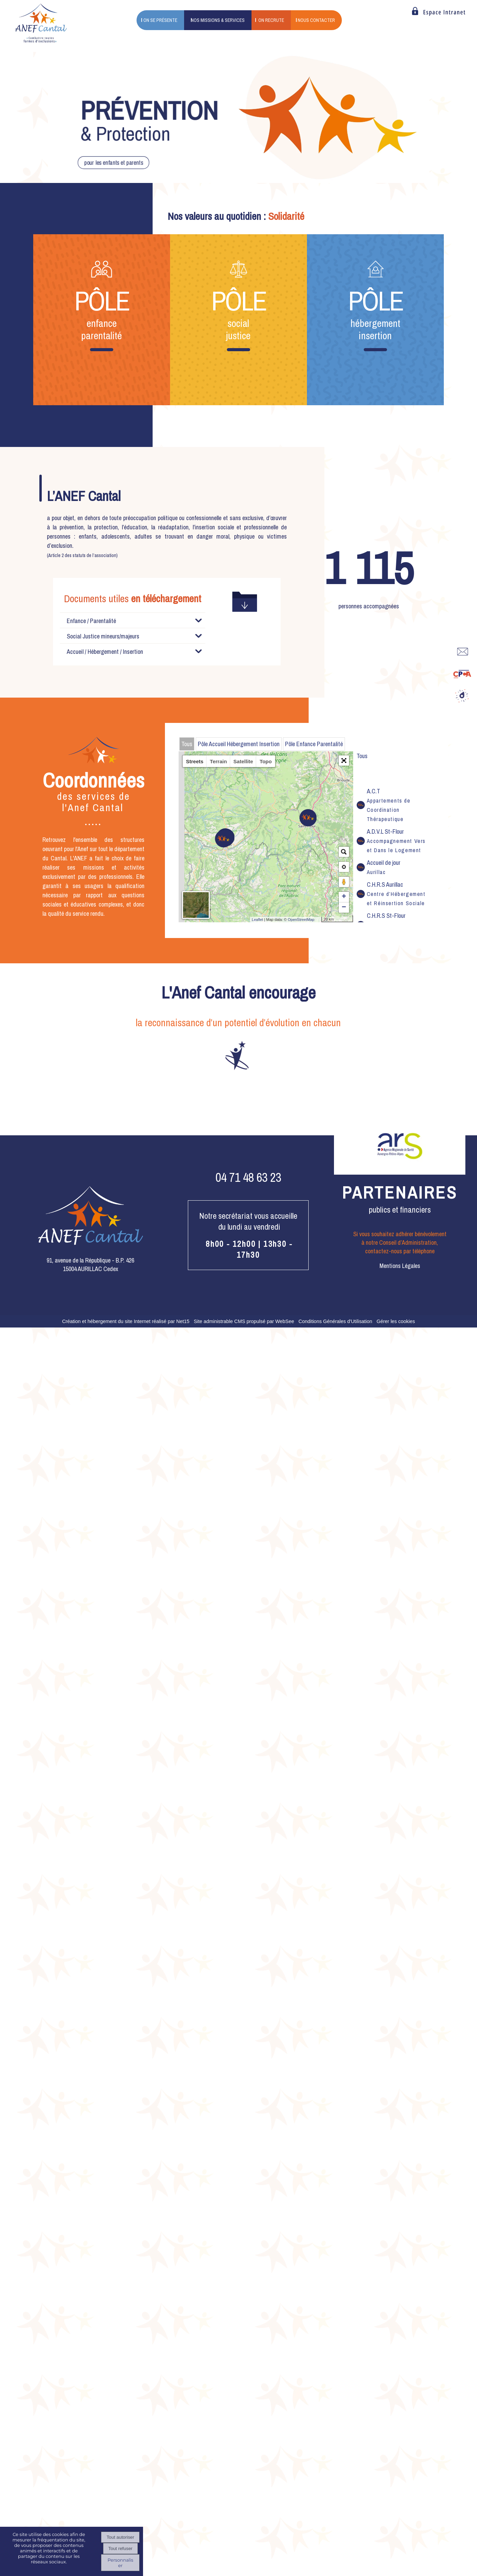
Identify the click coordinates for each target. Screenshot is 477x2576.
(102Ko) (121, 752)
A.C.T (389, 953)
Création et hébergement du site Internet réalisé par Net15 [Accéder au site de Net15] (125, 1469)
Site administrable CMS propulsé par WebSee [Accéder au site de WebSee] (244, 1469)
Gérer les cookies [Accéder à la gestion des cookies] (396, 1469)
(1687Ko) (106, 726)
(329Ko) (96, 660)
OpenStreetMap (301, 1068)
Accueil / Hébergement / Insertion (105, 799)
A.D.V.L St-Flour (396, 988)
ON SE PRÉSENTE (160, 20)
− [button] (344, 1056)
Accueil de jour (383, 1015)
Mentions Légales (399, 1413)
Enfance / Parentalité (91, 621)
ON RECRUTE (271, 20)
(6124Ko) (107, 686)
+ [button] (344, 1045)
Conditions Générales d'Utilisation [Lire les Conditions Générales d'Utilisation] (335, 1469)
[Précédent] (50, 1206)
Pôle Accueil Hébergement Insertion (239, 892)
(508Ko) (96, 739)
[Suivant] (427, 1206)
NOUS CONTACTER (316, 20)
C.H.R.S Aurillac (396, 1041)
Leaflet (257, 1068)
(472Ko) (125, 764)
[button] (344, 908)
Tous (186, 892)
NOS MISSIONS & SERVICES (218, 20)
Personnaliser (120, 2562)
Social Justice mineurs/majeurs (103, 784)
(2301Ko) (115, 673)
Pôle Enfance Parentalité (314, 892)
